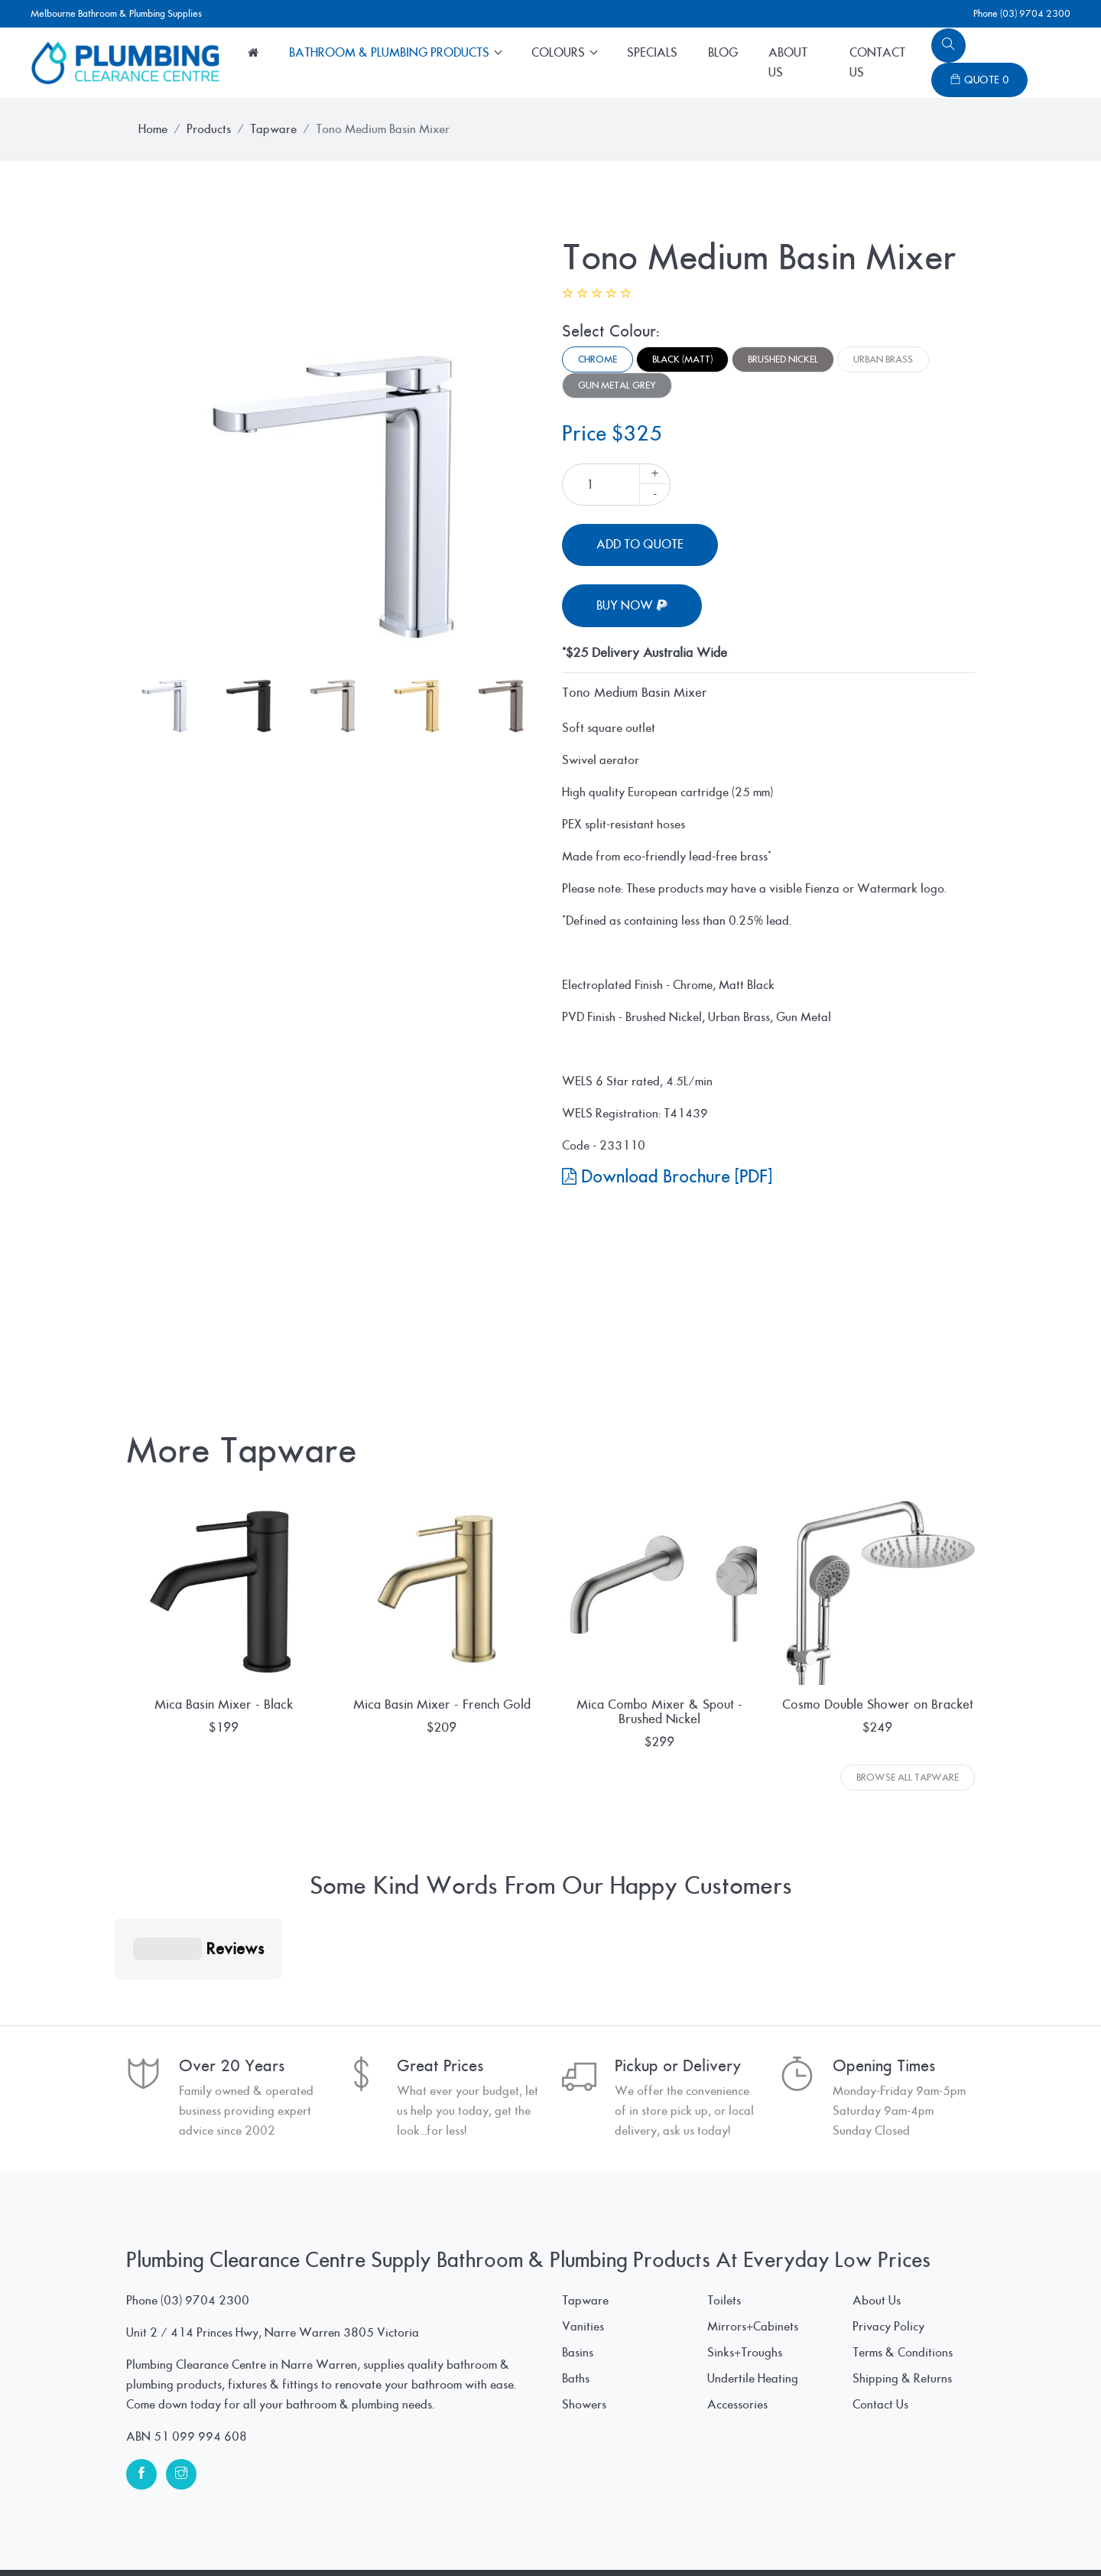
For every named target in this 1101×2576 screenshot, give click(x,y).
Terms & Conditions (903, 2276)
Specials (652, 52)
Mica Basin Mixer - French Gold (442, 1704)
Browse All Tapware (907, 1777)
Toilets (724, 2224)
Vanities (583, 2250)
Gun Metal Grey (617, 385)
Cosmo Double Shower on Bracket (877, 1704)
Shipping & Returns (902, 2302)
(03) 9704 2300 (205, 2224)
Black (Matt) (682, 359)
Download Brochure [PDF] (667, 1177)
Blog (723, 52)
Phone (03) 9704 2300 (1021, 14)
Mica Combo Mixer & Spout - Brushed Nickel (659, 1711)
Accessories (737, 2328)
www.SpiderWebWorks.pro (902, 2534)
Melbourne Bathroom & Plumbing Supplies (116, 14)
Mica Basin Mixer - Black (223, 1704)
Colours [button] (559, 52)
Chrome (597, 359)
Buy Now (631, 605)
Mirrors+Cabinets (752, 2250)
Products (209, 129)
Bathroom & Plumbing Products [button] (390, 52)
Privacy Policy (888, 2250)
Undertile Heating (752, 2302)
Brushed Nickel (783, 359)
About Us (787, 62)
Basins (577, 2276)
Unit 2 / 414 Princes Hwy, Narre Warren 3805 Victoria (272, 2256)
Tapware (273, 129)
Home (152, 129)
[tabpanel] (332, 443)
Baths (575, 2302)
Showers (584, 2328)
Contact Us (877, 62)
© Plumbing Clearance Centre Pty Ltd (221, 2534)
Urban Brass (883, 359)
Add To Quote (640, 544)
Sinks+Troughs (744, 2276)
